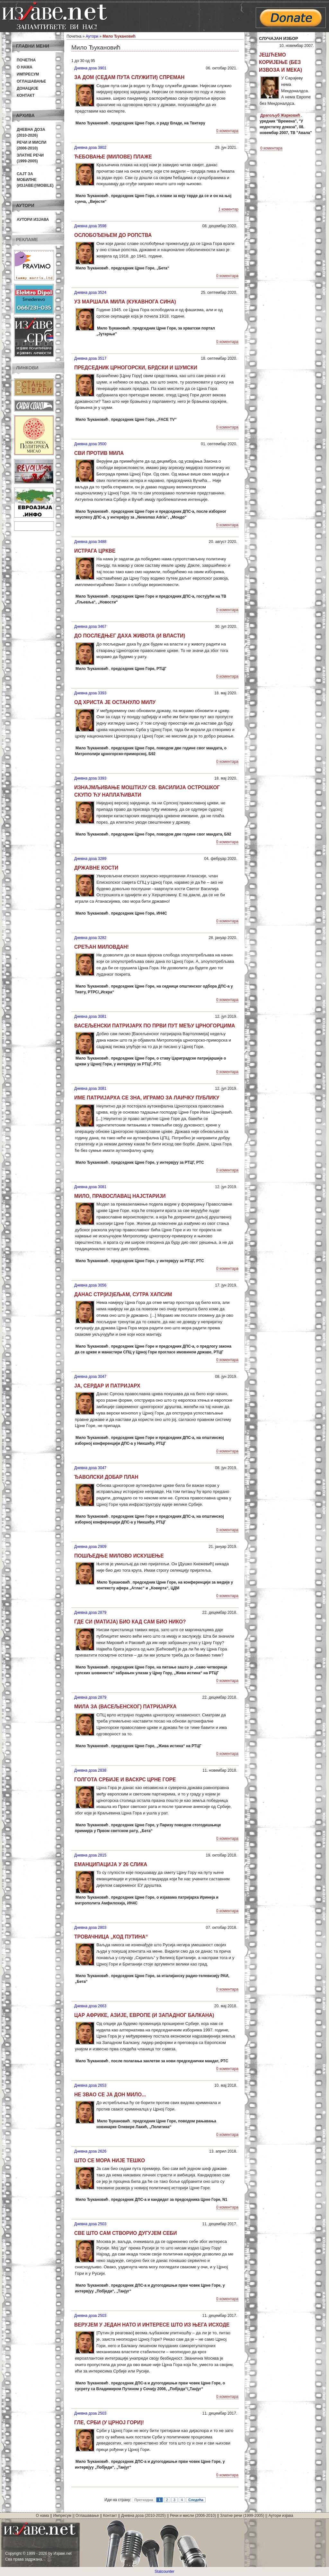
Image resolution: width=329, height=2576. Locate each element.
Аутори (92, 36)
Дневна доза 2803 (90, 1927)
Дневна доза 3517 (90, 358)
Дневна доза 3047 (90, 1376)
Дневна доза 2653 (90, 2085)
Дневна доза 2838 (90, 1770)
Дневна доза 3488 (90, 541)
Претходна (143, 2500)
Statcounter (164, 2571)
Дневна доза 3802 (90, 147)
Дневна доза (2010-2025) (143, 2515)
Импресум (28, 74)
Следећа (195, 2500)
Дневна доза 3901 (90, 68)
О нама (24, 67)
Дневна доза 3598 (90, 226)
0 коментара (227, 131)
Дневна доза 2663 (90, 2006)
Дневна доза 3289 (90, 858)
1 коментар (228, 209)
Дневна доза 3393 (90, 693)
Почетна (26, 60)
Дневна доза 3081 (90, 1016)
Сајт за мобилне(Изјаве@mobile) (35, 180)
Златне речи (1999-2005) (242, 2515)
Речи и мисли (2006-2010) (193, 2515)
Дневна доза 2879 (90, 1612)
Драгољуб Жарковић (280, 115)
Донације (27, 88)
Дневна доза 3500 (90, 444)
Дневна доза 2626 (90, 2151)
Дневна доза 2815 (90, 1855)
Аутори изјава (33, 219)
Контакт (26, 95)
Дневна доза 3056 (90, 1285)
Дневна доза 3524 (90, 292)
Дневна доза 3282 (90, 937)
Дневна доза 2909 (90, 1546)
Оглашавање (31, 81)
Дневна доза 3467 (90, 626)
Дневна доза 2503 (90, 2224)
